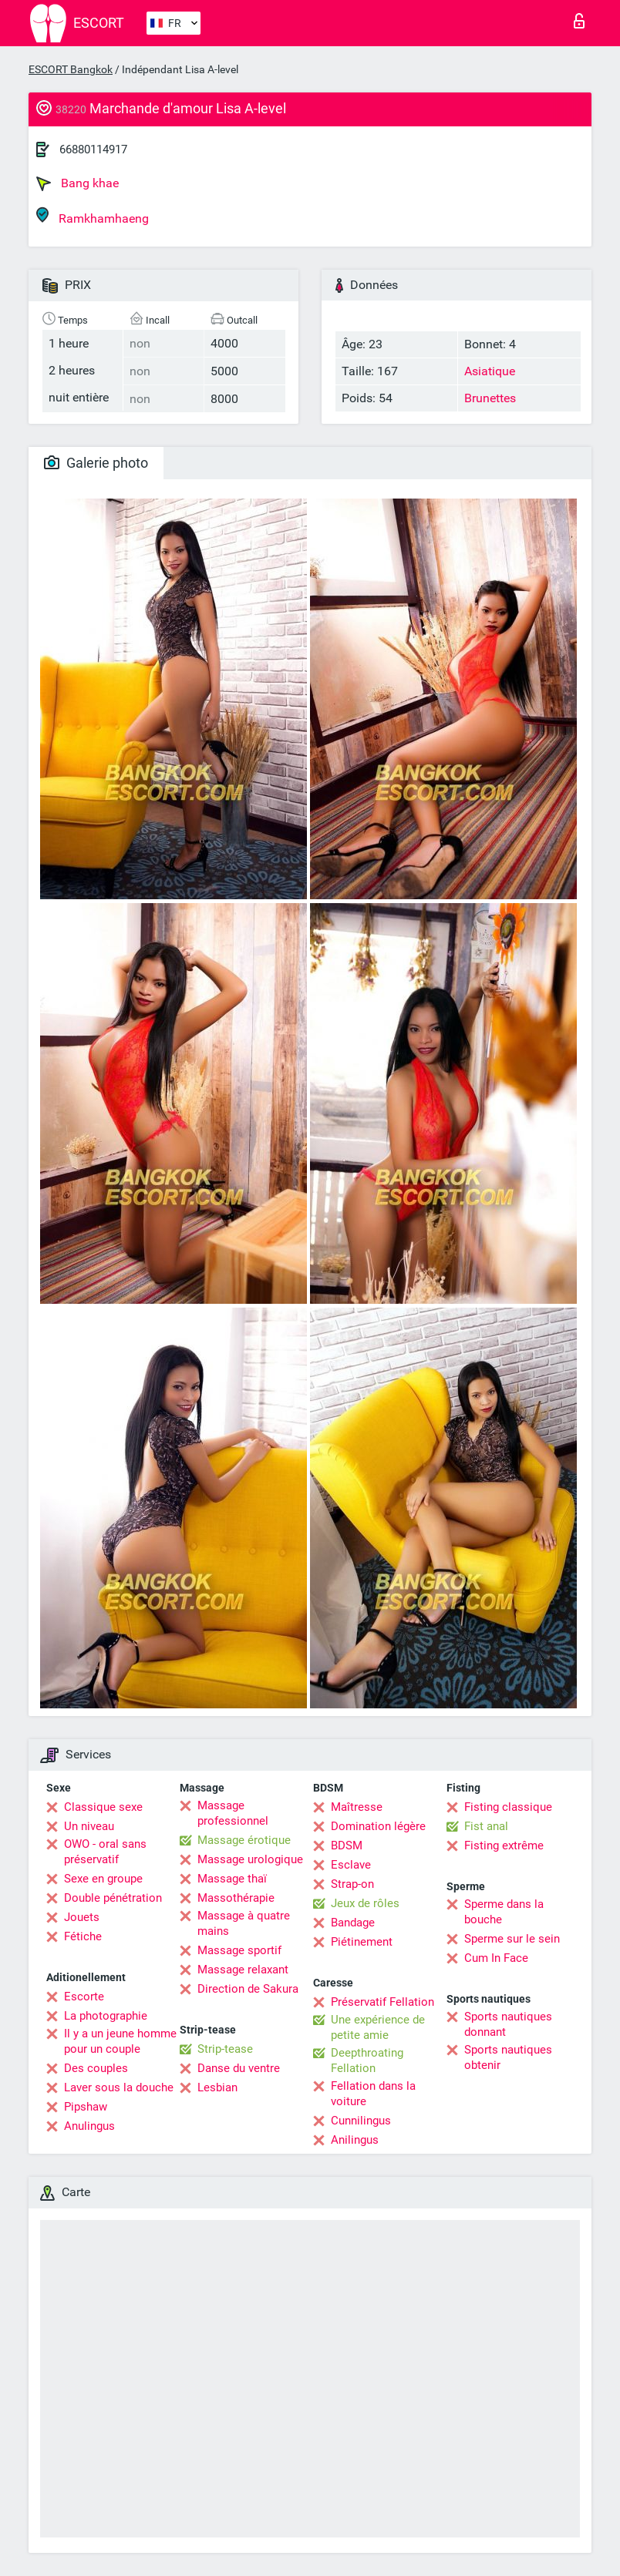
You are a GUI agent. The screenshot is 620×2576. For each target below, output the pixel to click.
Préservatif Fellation (382, 2002)
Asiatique (489, 371)
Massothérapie (236, 1898)
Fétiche (83, 1936)
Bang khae (77, 183)
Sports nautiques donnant (508, 2024)
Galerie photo (96, 463)
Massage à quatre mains (243, 1923)
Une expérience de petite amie (378, 2027)
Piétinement (362, 1942)
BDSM (346, 1845)
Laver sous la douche (119, 2087)
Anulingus (89, 2126)
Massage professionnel (232, 1813)
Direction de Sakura (247, 1989)
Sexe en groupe (103, 1879)
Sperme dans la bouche (504, 1911)
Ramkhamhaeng (92, 216)
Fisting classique (508, 1807)
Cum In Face (496, 1958)
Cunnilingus (361, 2121)
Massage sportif (239, 1950)
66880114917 (93, 149)
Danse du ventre (238, 2068)
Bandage (353, 1922)
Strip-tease (225, 2049)
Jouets (81, 1917)
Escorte (84, 1996)
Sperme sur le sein (512, 1939)
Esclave (351, 1865)
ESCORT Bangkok (71, 69)
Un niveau (89, 1826)
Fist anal (486, 1826)
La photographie (105, 2016)
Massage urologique (250, 1859)
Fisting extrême (504, 1845)
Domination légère (378, 1826)
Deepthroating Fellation (367, 2060)
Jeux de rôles (365, 1903)
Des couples (96, 2068)
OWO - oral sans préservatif (105, 1851)
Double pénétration (113, 1898)
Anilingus (355, 2140)
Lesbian (217, 2087)
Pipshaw (85, 2107)
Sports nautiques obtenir (508, 2057)
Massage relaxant (242, 1970)
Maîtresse (356, 1807)
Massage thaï (232, 1879)
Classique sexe (103, 1807)
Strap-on (352, 1884)
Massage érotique (244, 1840)
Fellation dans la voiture (373, 2093)
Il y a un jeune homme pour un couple (120, 2041)
